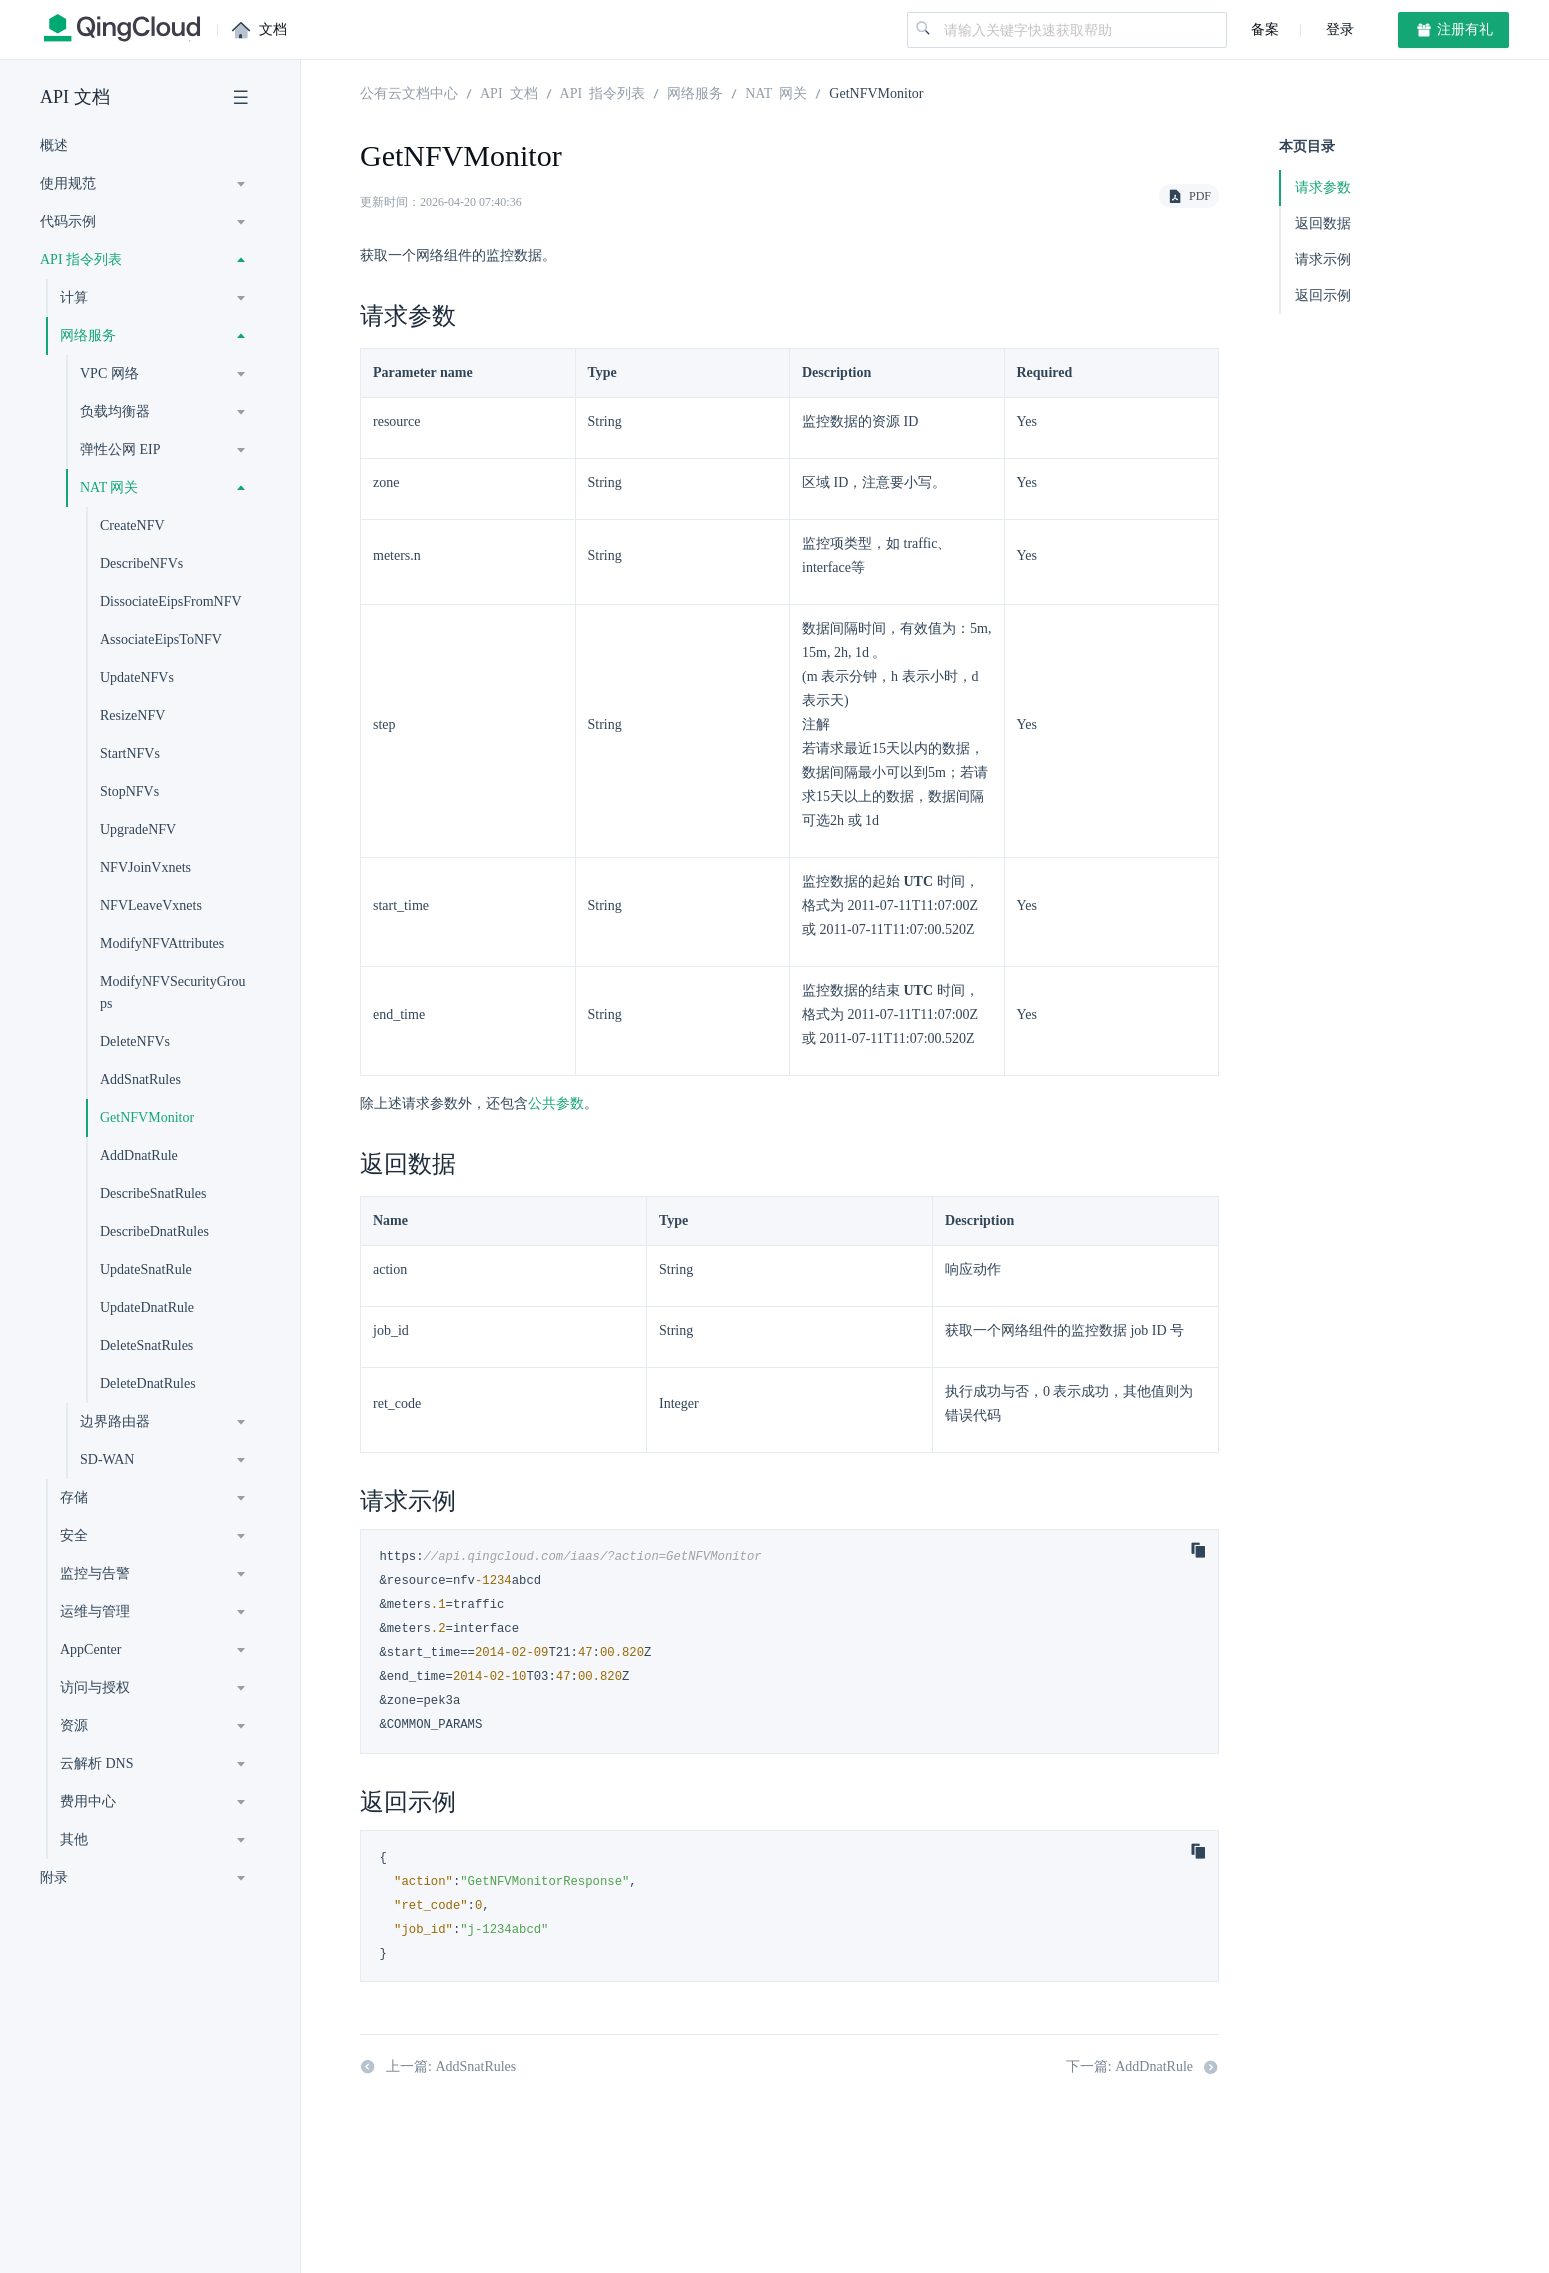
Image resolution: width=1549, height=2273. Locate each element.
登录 (1338, 29)
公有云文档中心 (409, 92)
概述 (54, 145)
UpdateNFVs (137, 677)
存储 (74, 1497)
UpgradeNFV (138, 829)
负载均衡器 (115, 411)
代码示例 (68, 221)
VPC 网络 (109, 373)
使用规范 (68, 183)
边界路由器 (115, 1421)
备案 (1265, 29)
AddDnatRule (139, 1155)
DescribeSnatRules (153, 1193)
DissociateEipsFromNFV (171, 601)
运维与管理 (95, 1611)
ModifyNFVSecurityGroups (172, 992)
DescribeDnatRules (154, 1231)
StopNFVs (129, 791)
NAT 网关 (109, 487)
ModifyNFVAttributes (162, 943)
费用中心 (88, 1801)
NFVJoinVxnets (145, 867)
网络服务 (88, 335)
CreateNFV (132, 525)
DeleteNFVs (135, 1041)
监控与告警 (95, 1573)
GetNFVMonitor (147, 1117)
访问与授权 (95, 1687)
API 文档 (75, 97)
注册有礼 (1454, 30)
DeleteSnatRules (146, 1345)
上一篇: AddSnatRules (438, 2067)
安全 (74, 1535)
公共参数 (556, 1103)
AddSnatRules (140, 1079)
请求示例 (1323, 259)
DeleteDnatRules (148, 1383)
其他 (74, 1839)
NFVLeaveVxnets (151, 905)
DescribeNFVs (141, 563)
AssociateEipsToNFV (161, 639)
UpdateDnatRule (147, 1307)
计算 (74, 297)
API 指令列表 (81, 259)
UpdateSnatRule (146, 1269)
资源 (74, 1725)
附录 (54, 1877)
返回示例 (1323, 295)
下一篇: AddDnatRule (1142, 2067)
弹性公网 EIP (120, 449)
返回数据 (1323, 223)
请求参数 (1323, 187)
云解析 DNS (97, 1763)
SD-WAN (107, 1459)
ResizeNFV (132, 715)
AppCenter (90, 1649)
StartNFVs (130, 753)
